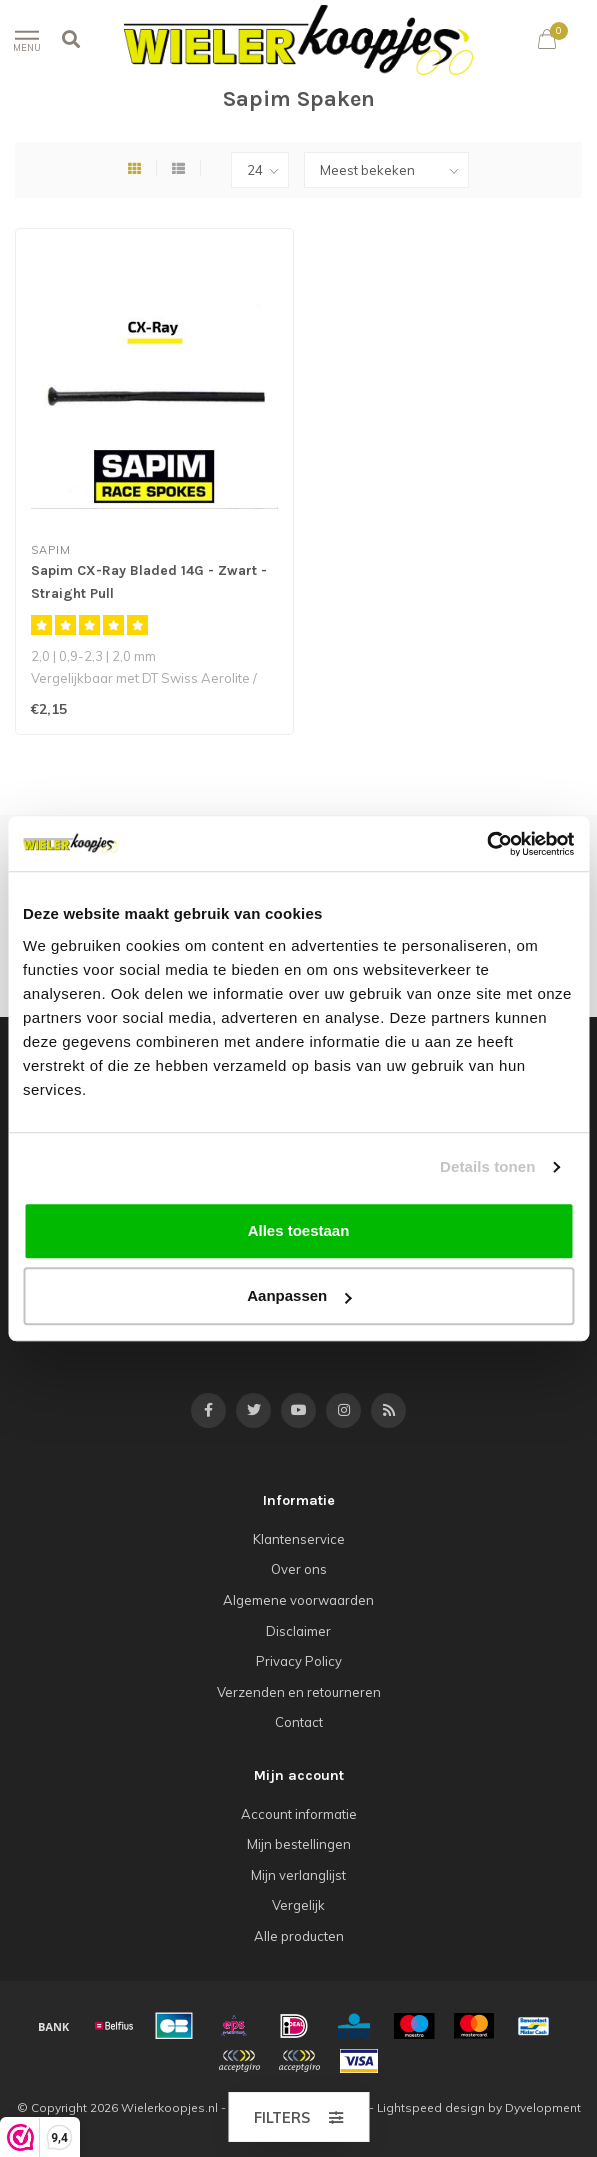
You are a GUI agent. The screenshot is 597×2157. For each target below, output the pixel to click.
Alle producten (299, 1936)
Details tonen (487, 1166)
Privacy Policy (299, 1661)
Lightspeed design (431, 2107)
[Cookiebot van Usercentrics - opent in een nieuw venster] (486, 844)
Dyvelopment (543, 2107)
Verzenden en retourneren (299, 1692)
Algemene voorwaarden (298, 1600)
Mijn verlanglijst (298, 1875)
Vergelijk (298, 1905)
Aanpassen (299, 1295)
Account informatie (299, 1814)
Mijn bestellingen (299, 1844)
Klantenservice (299, 1539)
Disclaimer (298, 1631)
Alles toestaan (299, 1230)
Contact (299, 1722)
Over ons (299, 1569)
